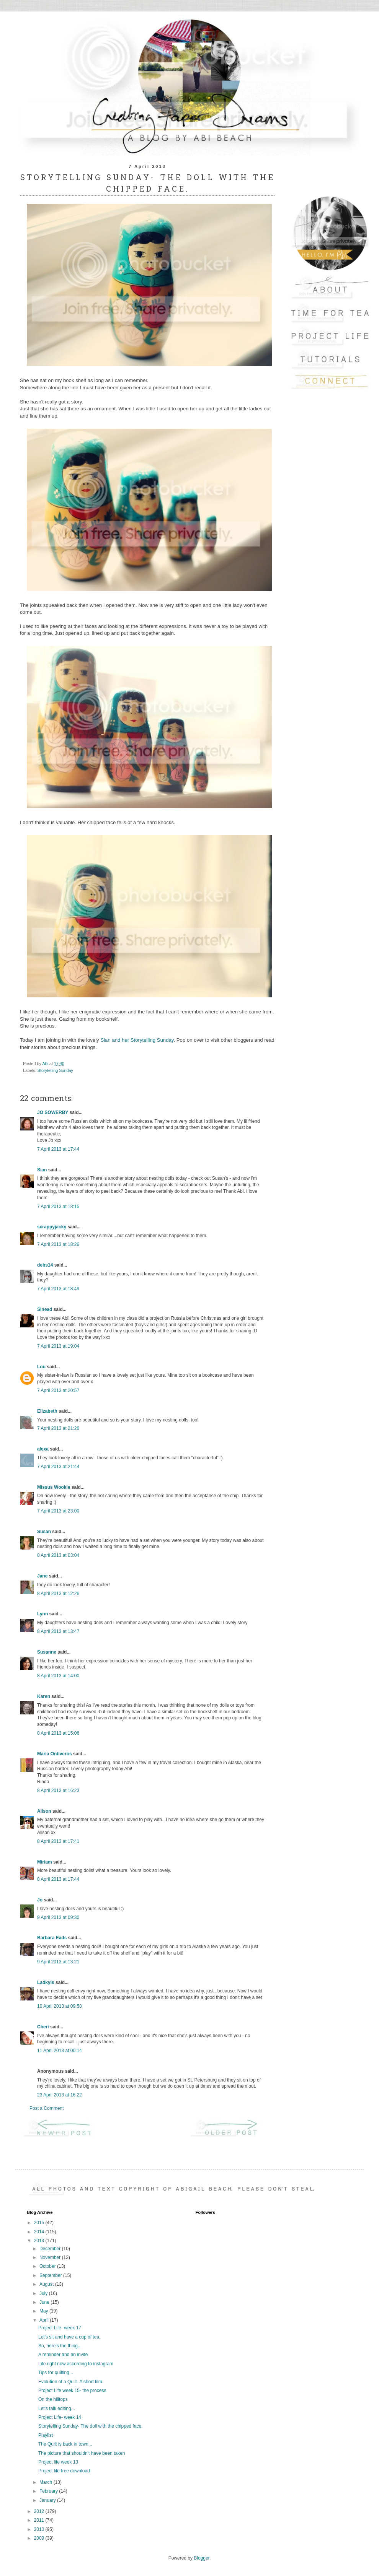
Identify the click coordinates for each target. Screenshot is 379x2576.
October (48, 2266)
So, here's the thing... (60, 2345)
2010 (40, 2529)
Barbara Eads (52, 1937)
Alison (44, 1811)
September (51, 2275)
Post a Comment (46, 2108)
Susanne (46, 1652)
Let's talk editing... (56, 2408)
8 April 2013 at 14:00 (58, 1675)
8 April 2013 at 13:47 (58, 1631)
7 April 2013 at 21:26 (58, 1428)
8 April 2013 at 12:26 (58, 1593)
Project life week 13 (58, 2462)
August (47, 2284)
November (50, 2257)
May (44, 2311)
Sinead (44, 1309)
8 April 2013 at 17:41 (58, 1841)
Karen (43, 1696)
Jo (39, 1900)
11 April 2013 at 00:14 (59, 2050)
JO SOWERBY (52, 1112)
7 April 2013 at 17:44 (58, 1149)
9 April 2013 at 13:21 (58, 1962)
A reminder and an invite (63, 2354)
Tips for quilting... (55, 2372)
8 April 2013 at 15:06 (58, 1733)
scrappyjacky (51, 1226)
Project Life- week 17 (59, 2327)
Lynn (42, 1614)
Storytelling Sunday (55, 1070)
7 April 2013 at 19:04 (58, 1346)
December (50, 2248)
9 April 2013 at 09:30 (58, 1917)
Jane (42, 1576)
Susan (44, 1531)
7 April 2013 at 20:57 (58, 1390)
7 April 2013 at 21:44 (58, 1466)
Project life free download (64, 2471)
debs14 (45, 1265)
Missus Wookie (53, 1487)
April (44, 2320)
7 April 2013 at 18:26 (58, 1244)
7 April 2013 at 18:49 (58, 1288)
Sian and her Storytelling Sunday (136, 1040)
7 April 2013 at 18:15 (58, 1206)
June (45, 2302)
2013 (40, 2240)
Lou (41, 1366)
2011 (40, 2520)
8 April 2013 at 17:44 (58, 1879)
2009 (40, 2538)
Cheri (43, 2027)
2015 (40, 2222)
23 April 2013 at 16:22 (59, 2095)
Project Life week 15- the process (72, 2390)
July (44, 2293)
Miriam (44, 1862)
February (49, 2491)
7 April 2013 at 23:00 (58, 1511)
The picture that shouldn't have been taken (81, 2453)
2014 (40, 2231)
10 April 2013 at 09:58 (59, 2006)
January (48, 2500)
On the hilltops (53, 2399)
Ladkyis (45, 1982)
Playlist (45, 2435)
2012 (40, 2511)
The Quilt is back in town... (65, 2444)
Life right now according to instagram (75, 2363)
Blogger (201, 2558)
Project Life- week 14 (59, 2417)
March (46, 2482)
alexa (43, 1449)
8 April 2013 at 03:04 (58, 1555)
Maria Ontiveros (54, 1753)
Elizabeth (47, 1411)
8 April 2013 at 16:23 (58, 1790)
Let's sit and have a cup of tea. (69, 2337)
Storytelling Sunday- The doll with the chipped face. (90, 2426)
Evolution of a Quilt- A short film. (70, 2381)
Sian (42, 1170)
